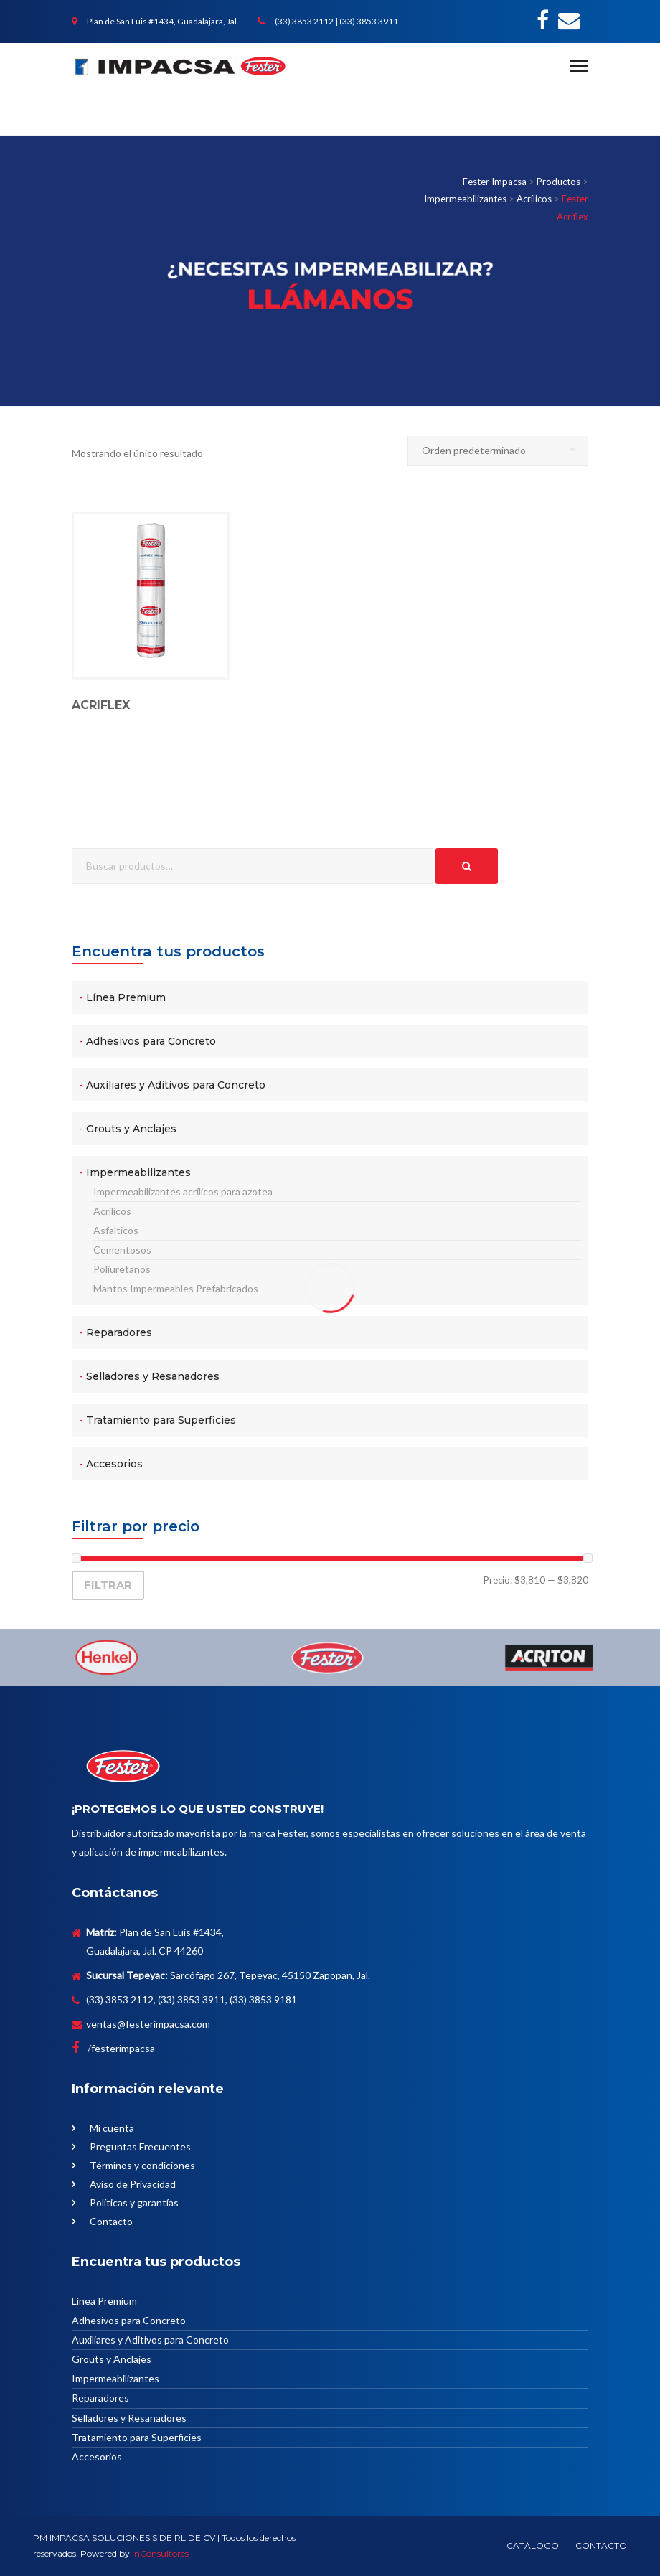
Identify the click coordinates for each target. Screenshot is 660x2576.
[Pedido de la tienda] (497, 451)
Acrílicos (112, 1211)
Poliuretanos (122, 1269)
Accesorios (114, 1463)
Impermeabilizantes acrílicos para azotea (183, 1191)
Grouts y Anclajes (131, 1128)
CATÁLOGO (532, 2545)
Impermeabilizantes (138, 1172)
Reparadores (119, 1332)
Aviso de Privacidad (133, 2184)
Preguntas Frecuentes (140, 2146)
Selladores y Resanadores (153, 1376)
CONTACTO (601, 2545)
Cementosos (122, 1250)
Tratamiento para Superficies (161, 1420)
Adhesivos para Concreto (151, 1041)
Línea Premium (126, 997)
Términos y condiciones (142, 2165)
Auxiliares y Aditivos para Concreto (175, 1084)
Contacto (111, 2221)
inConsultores (160, 2553)
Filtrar (108, 1585)
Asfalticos (115, 1230)
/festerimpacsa (113, 2048)
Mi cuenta (112, 2128)
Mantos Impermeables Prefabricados (175, 1288)
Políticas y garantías (134, 2202)
